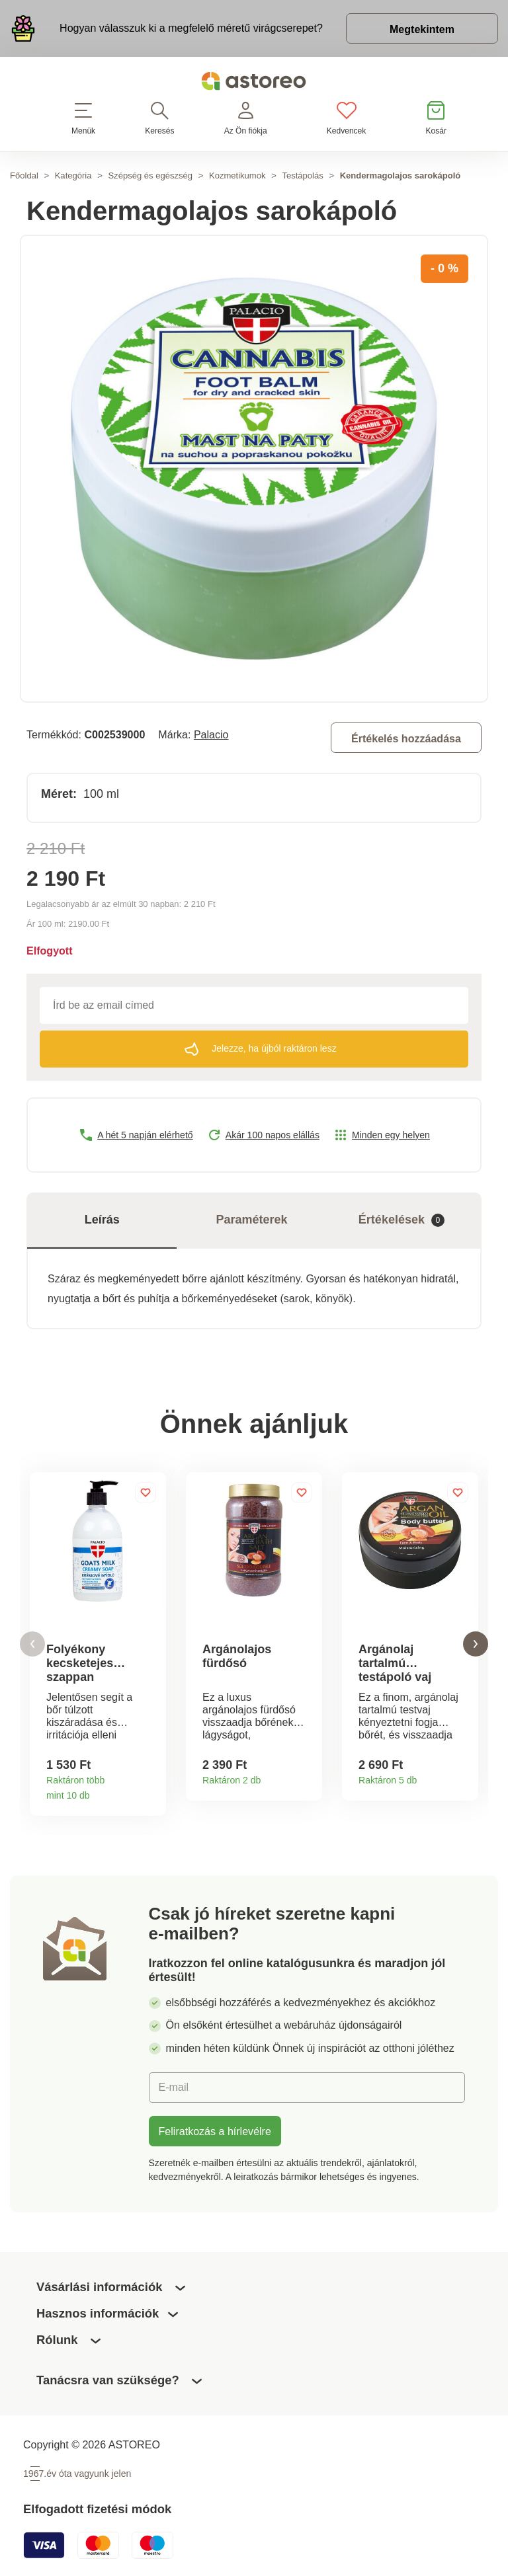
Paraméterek (252, 1219)
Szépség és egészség (150, 175)
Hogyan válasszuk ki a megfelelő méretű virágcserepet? (191, 28)
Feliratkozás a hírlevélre (215, 2131)
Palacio (211, 734)
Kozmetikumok (237, 175)
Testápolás (302, 175)
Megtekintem (422, 29)
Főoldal (24, 175)
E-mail (174, 2087)
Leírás (102, 1219)
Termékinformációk (151, 1791)
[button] (32, 1644)
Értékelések (401, 1220)
